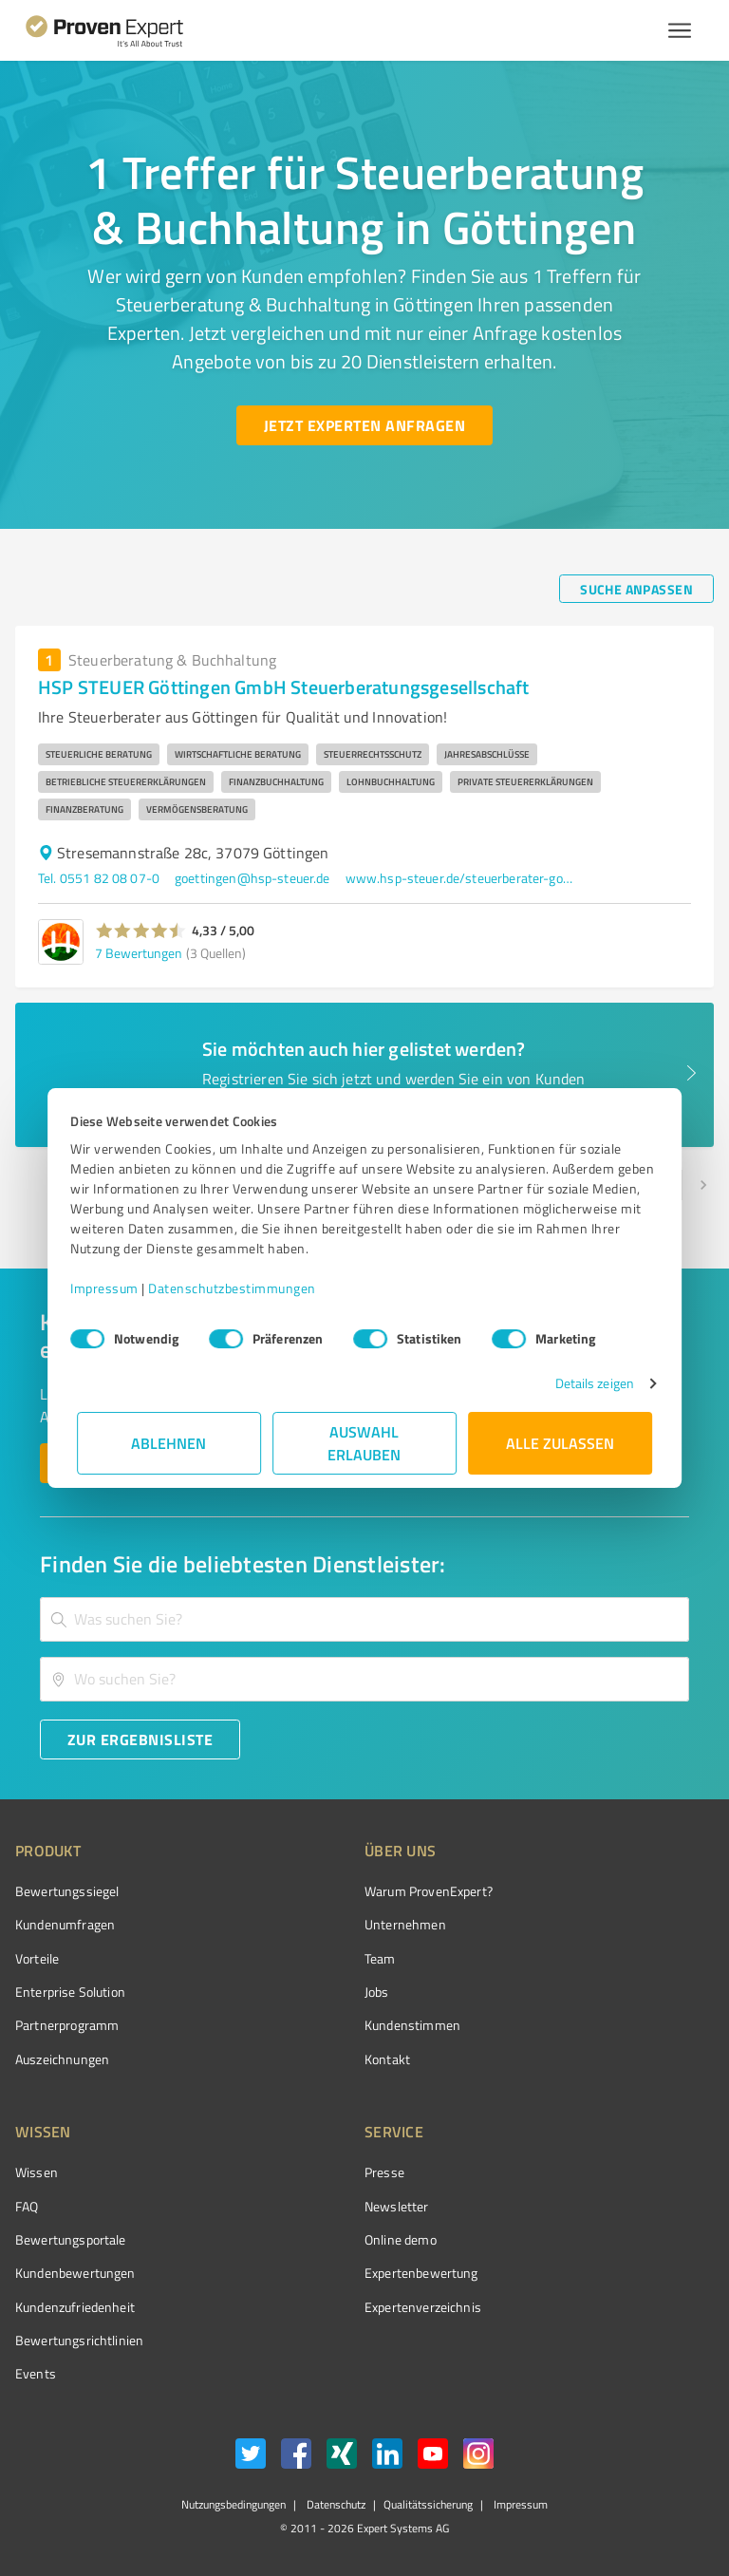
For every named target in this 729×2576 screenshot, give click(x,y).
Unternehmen (405, 1924)
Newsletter (396, 2206)
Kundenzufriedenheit (75, 2307)
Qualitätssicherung (428, 2504)
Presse (384, 2172)
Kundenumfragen (65, 1924)
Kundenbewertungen (75, 2273)
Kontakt (387, 2059)
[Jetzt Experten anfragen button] (364, 425)
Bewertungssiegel (67, 1891)
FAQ (26, 2206)
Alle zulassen (560, 1443)
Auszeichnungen (62, 2059)
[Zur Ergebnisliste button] (140, 1739)
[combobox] (364, 1619)
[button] (141, 930)
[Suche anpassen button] (636, 588)
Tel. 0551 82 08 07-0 (98, 878)
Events (35, 2373)
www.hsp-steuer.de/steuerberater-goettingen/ (459, 878)
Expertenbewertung (421, 2273)
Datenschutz (334, 2504)
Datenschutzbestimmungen (239, 1288)
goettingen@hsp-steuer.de (252, 878)
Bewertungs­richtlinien (79, 2340)
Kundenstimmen (412, 2025)
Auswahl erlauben (365, 1442)
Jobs (376, 1992)
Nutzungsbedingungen (233, 2504)
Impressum (111, 1288)
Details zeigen (588, 1383)
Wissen (36, 2172)
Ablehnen (169, 1443)
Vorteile (37, 1958)
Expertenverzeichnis (422, 2307)
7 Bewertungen (138, 953)
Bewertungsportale (70, 2239)
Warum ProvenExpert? (428, 1891)
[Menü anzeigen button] (679, 30)
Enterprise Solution (70, 1992)
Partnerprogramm (67, 2025)
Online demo (400, 2239)
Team (380, 1958)
